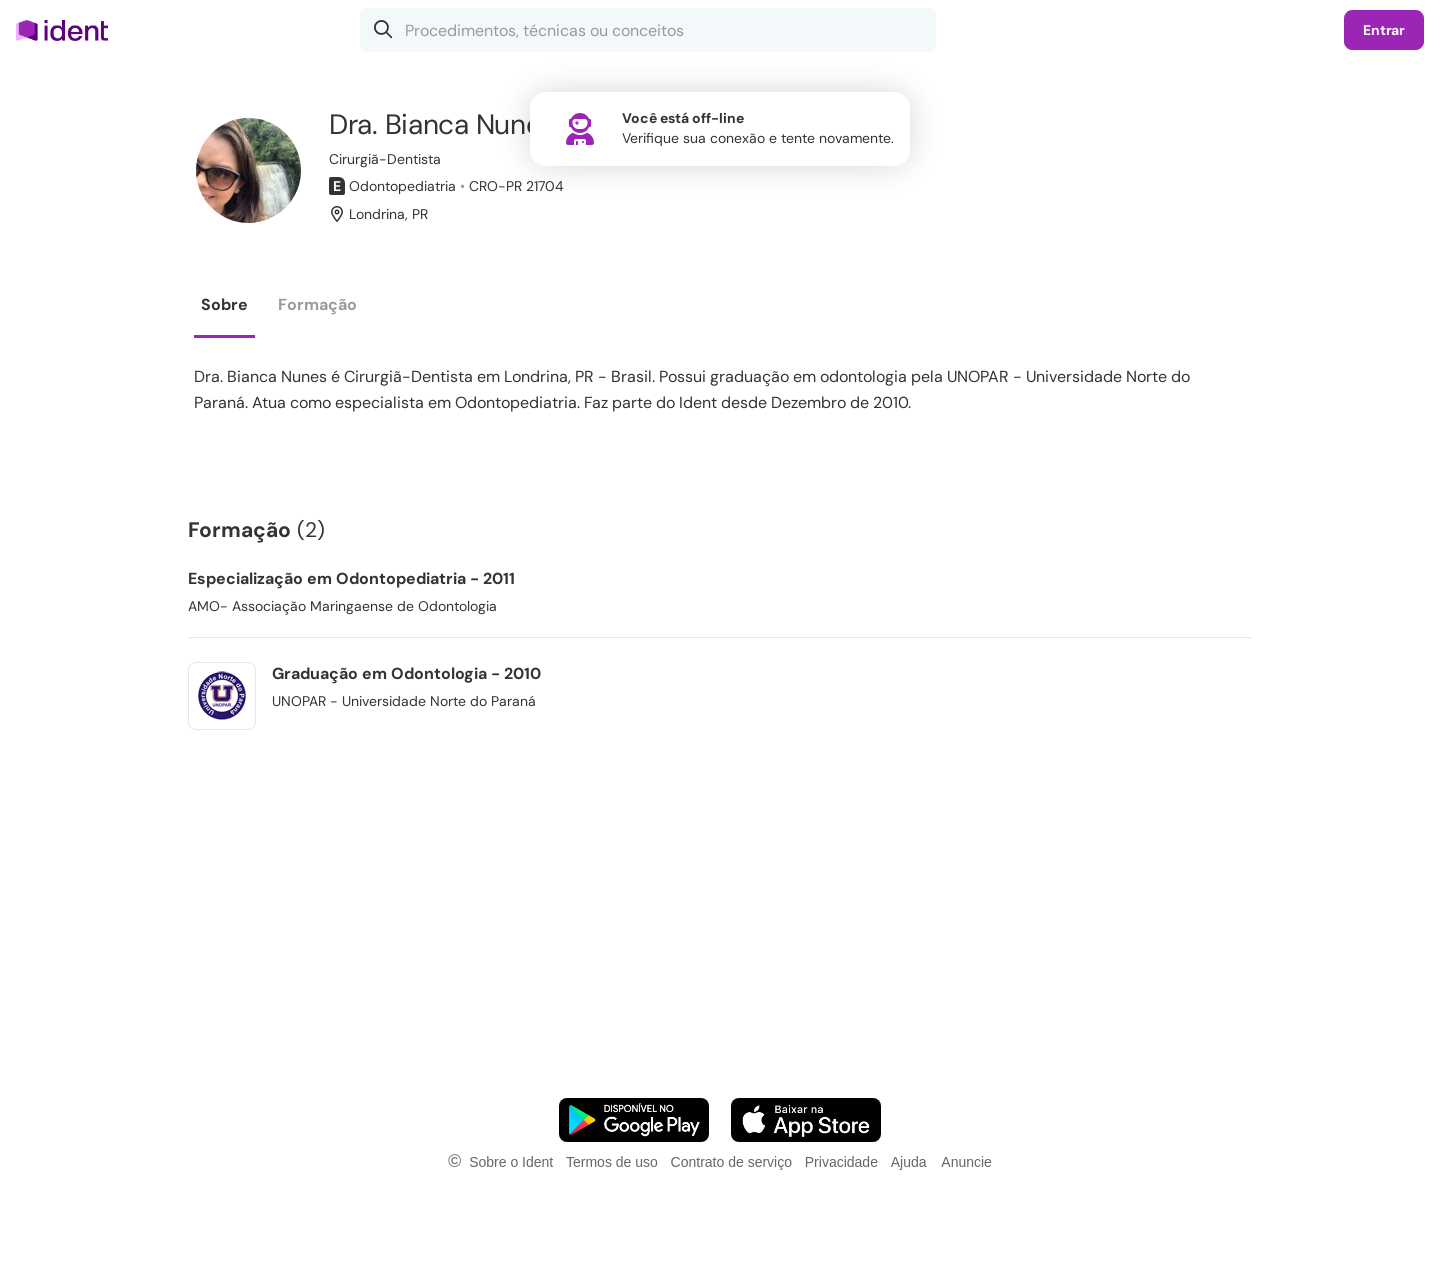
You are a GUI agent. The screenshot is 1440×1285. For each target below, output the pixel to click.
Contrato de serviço (731, 1162)
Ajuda (909, 1162)
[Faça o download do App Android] (634, 1120)
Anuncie (966, 1162)
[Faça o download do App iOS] (806, 1120)
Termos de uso (612, 1162)
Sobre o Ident (511, 1162)
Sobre (224, 304)
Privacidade (841, 1162)
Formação (317, 304)
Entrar (1384, 30)
